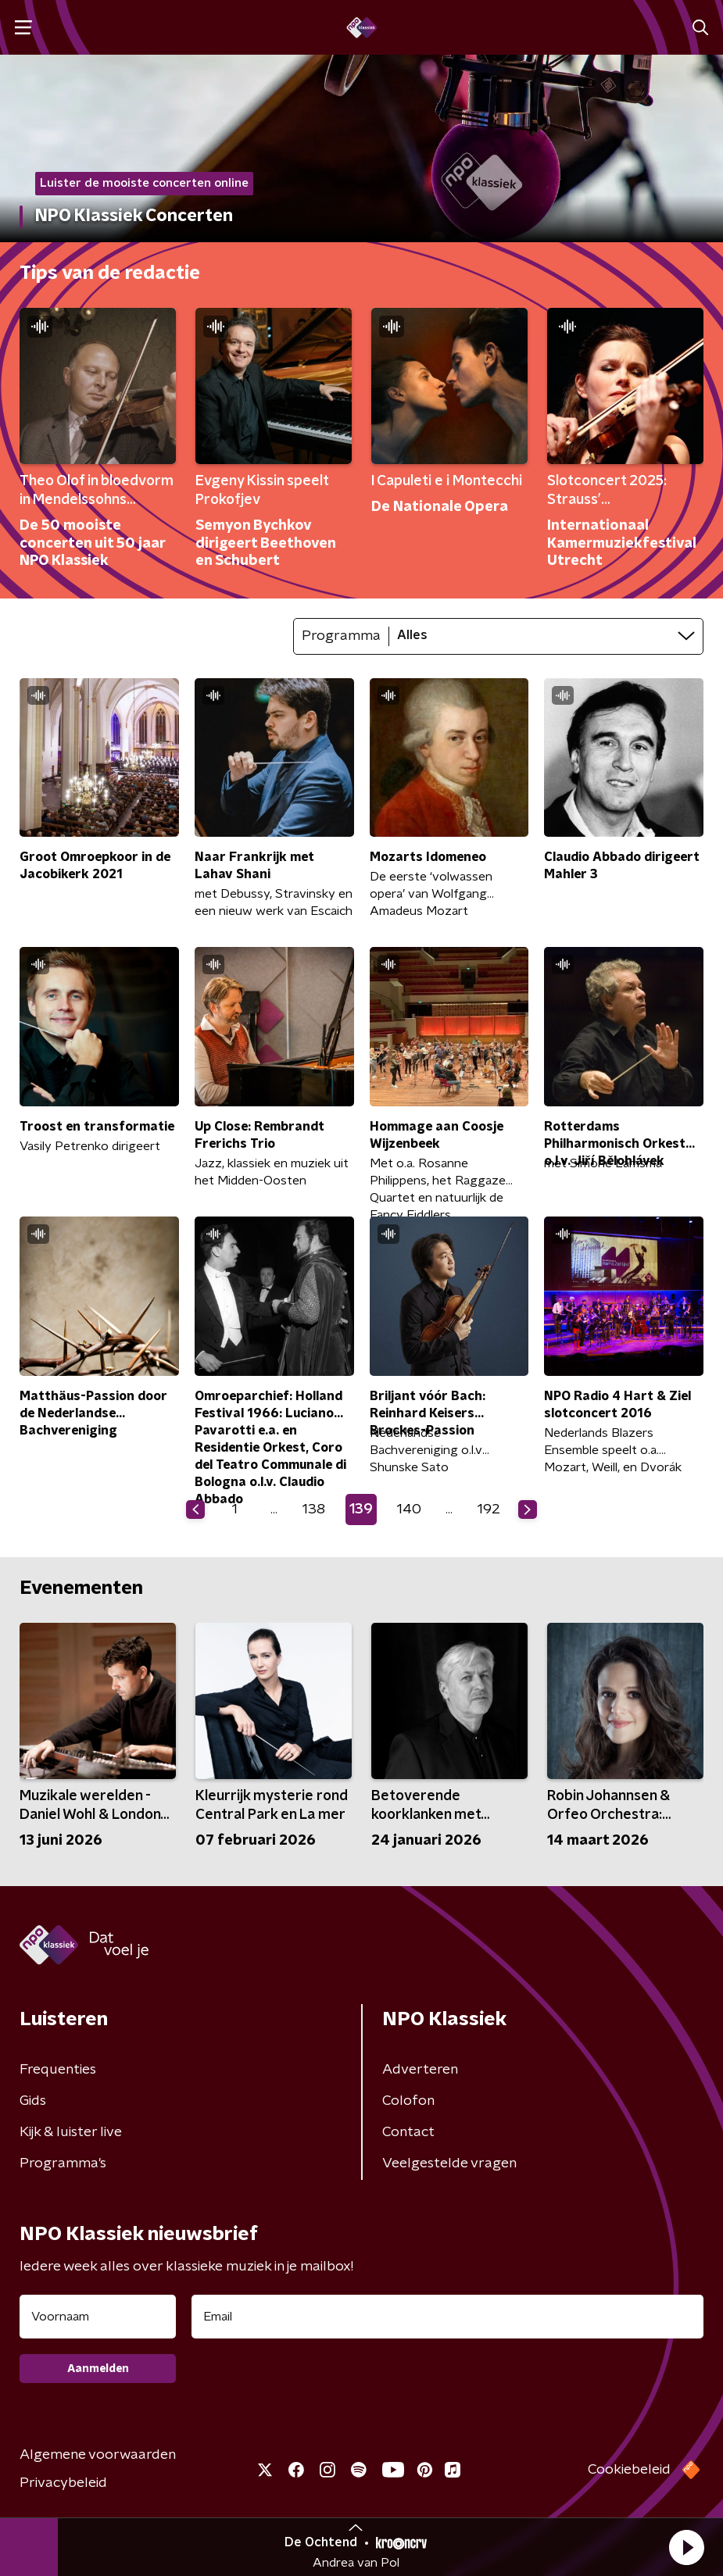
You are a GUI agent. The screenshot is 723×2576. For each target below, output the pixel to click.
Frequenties (58, 2070)
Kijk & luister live (71, 2132)
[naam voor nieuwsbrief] (98, 2316)
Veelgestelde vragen (449, 2163)
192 (489, 1509)
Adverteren (420, 2070)
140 (409, 1509)
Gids (33, 2101)
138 (313, 1509)
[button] (686, 2547)
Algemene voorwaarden (98, 2455)
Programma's (63, 2163)
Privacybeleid (63, 2483)
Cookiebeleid (629, 2470)
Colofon (408, 2101)
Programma (341, 636)
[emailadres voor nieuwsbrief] (447, 2316)
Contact (408, 2132)
